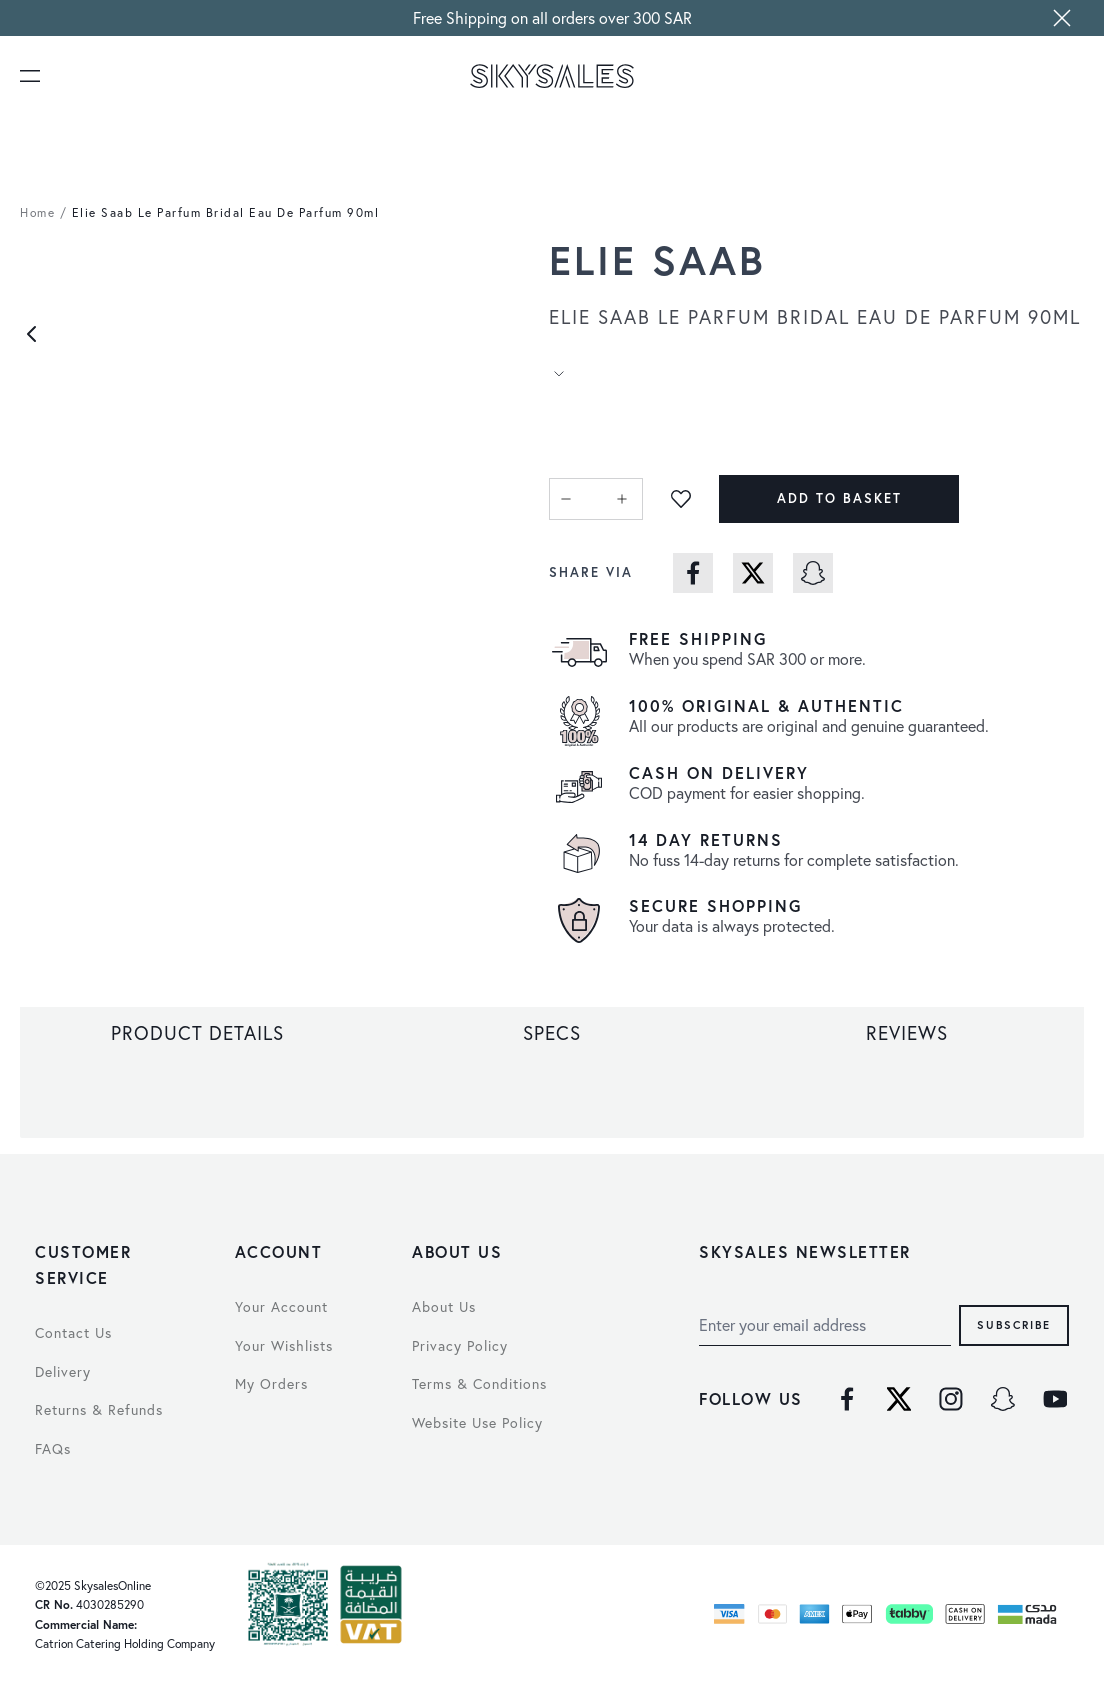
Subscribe (1014, 1325)
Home (37, 212)
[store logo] (552, 76)
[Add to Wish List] (681, 499)
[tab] (197, 1033)
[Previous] (32, 334)
